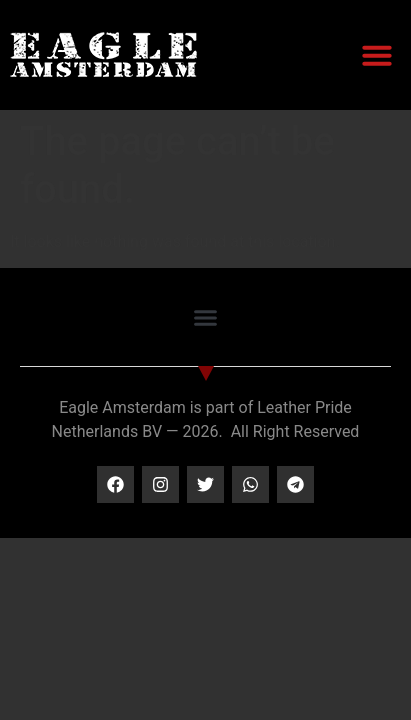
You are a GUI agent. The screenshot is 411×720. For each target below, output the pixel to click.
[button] (377, 55)
